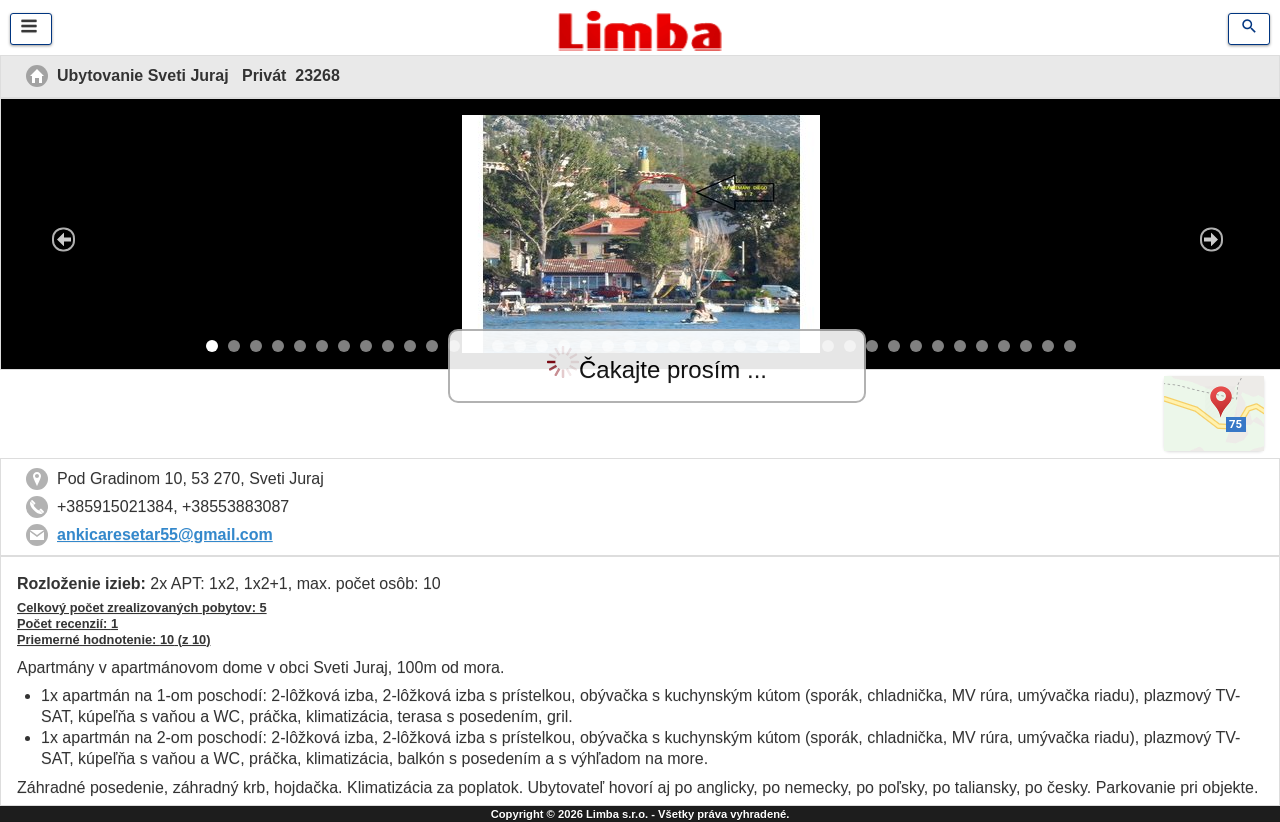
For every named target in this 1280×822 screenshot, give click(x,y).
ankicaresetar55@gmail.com (165, 534)
